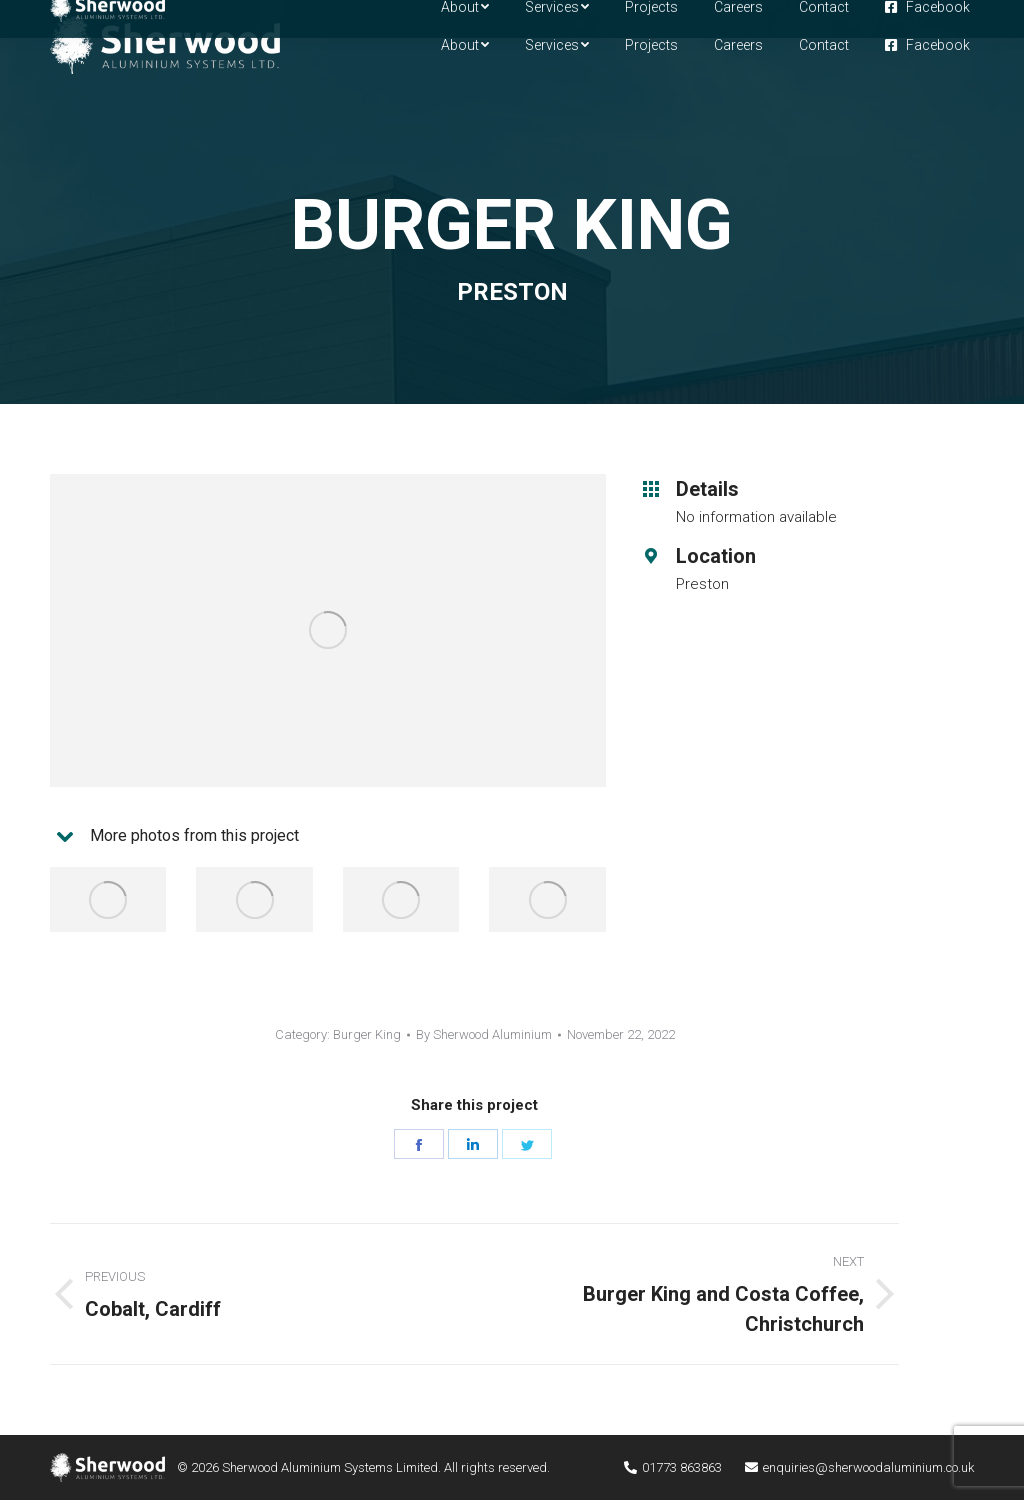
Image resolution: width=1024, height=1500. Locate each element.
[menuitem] (465, 45)
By (484, 1034)
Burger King (367, 1034)
